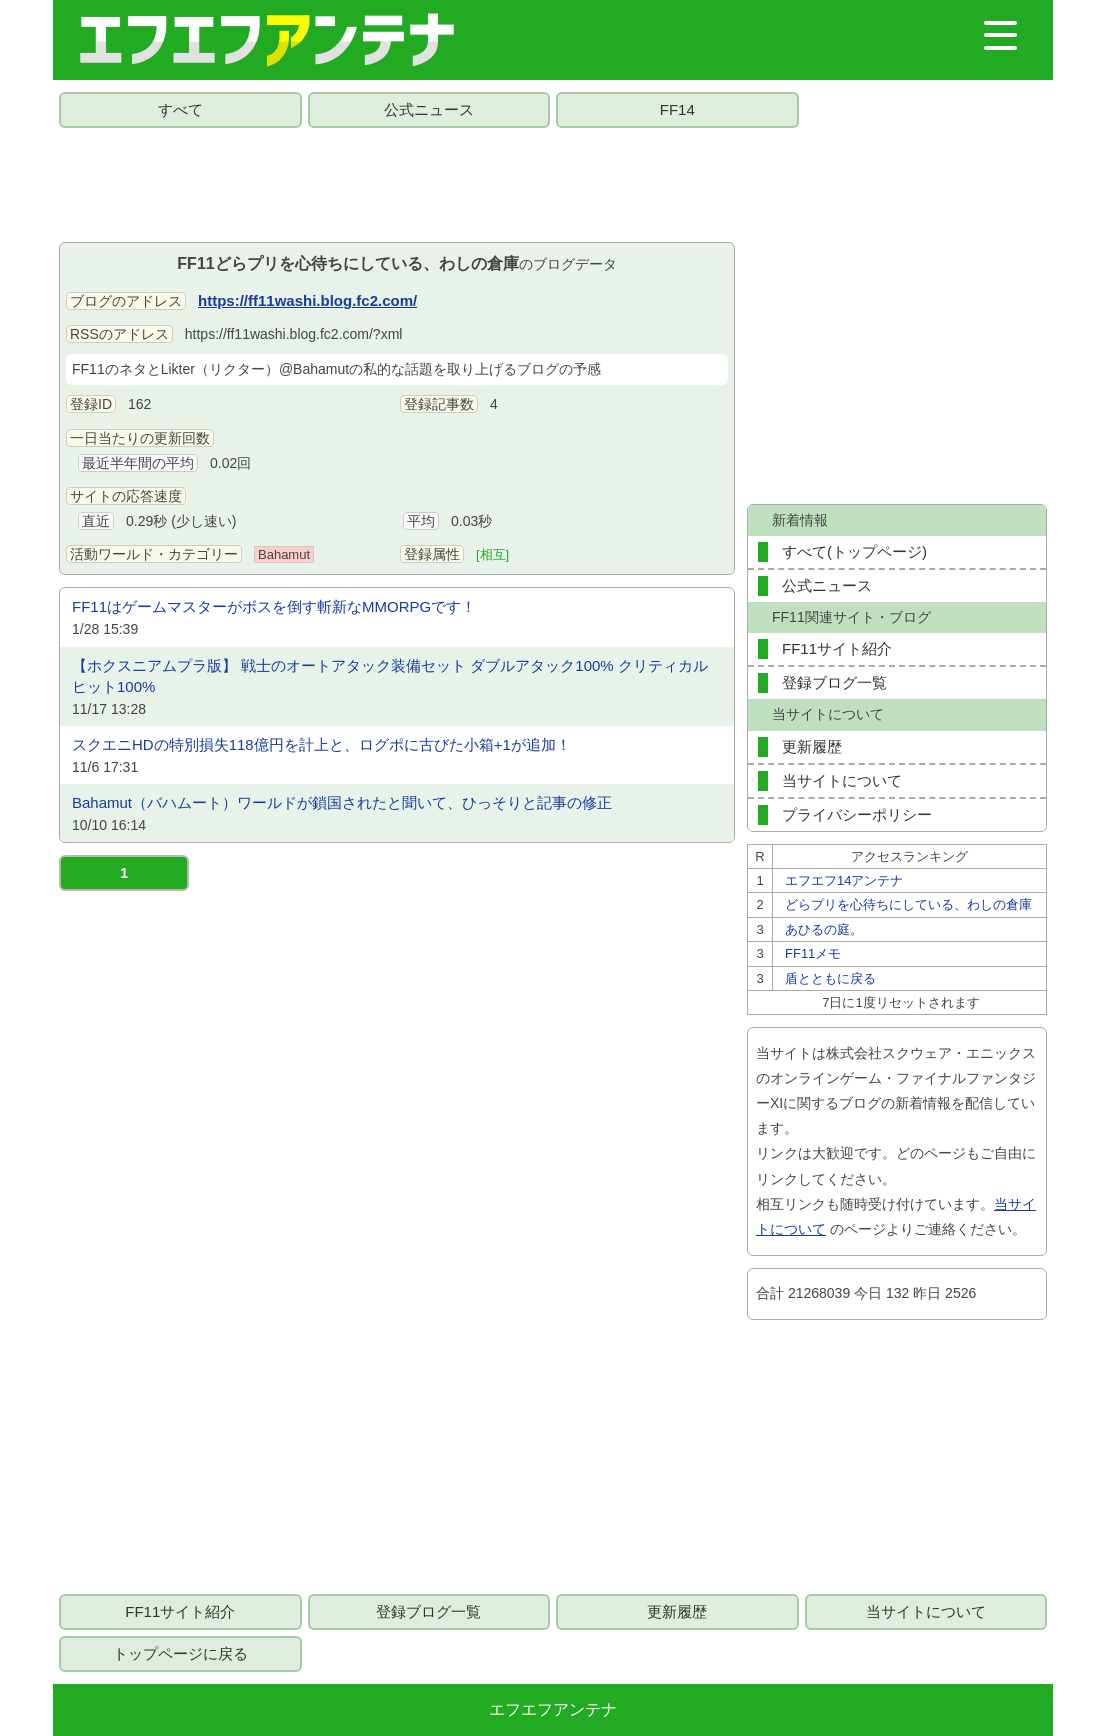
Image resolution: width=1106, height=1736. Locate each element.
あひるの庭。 (824, 929)
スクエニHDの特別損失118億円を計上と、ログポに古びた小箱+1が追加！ (321, 744)
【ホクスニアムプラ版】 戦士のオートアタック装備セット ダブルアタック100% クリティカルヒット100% (390, 676)
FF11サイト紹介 (837, 648)
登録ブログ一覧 (834, 682)
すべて (180, 109)
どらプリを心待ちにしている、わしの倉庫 (908, 904)
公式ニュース (429, 109)
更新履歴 (812, 746)
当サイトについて (842, 780)
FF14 (677, 109)
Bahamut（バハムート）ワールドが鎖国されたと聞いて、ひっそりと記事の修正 (342, 802)
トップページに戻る (180, 1653)
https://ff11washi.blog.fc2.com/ (307, 300)
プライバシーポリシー (857, 814)
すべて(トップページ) (854, 551)
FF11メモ (813, 953)
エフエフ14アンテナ (844, 880)
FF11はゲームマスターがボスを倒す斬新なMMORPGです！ (274, 606)
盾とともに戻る (830, 978)
